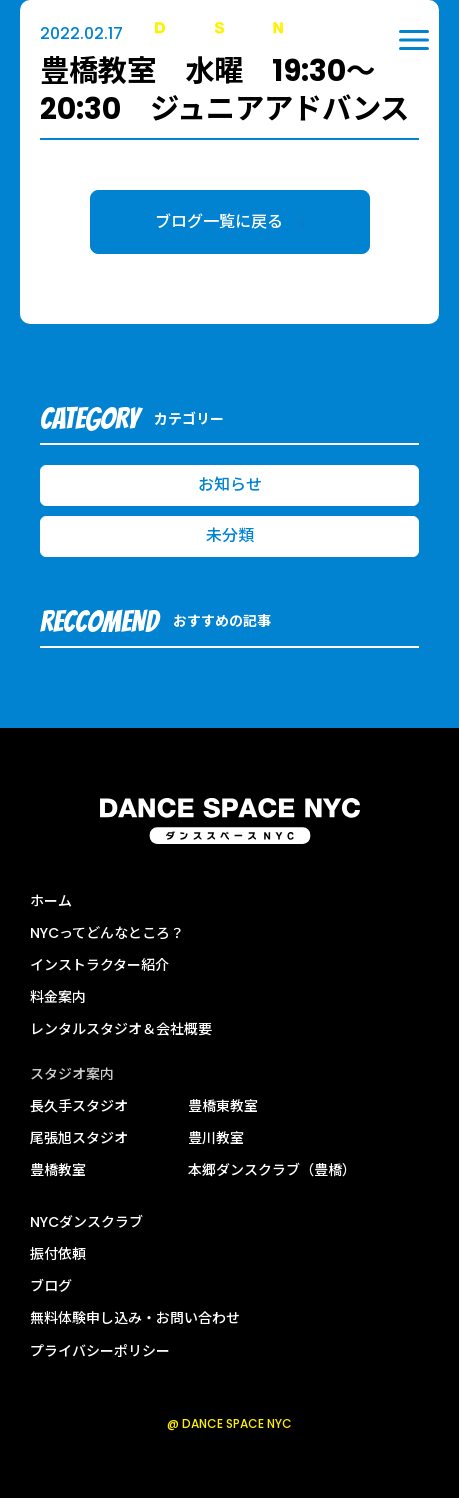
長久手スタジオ (79, 1106)
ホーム (51, 901)
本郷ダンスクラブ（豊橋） (272, 1170)
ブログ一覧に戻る (230, 221)
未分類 (230, 535)
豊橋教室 (58, 1170)
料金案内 (58, 997)
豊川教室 (216, 1138)
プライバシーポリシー (100, 1351)
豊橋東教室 (223, 1106)
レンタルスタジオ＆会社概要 (121, 1029)
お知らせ (230, 484)
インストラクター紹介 (99, 965)
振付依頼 (58, 1254)
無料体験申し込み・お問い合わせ (135, 1318)
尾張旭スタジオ (79, 1138)
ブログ (51, 1286)
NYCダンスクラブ (86, 1222)
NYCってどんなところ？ (107, 933)
